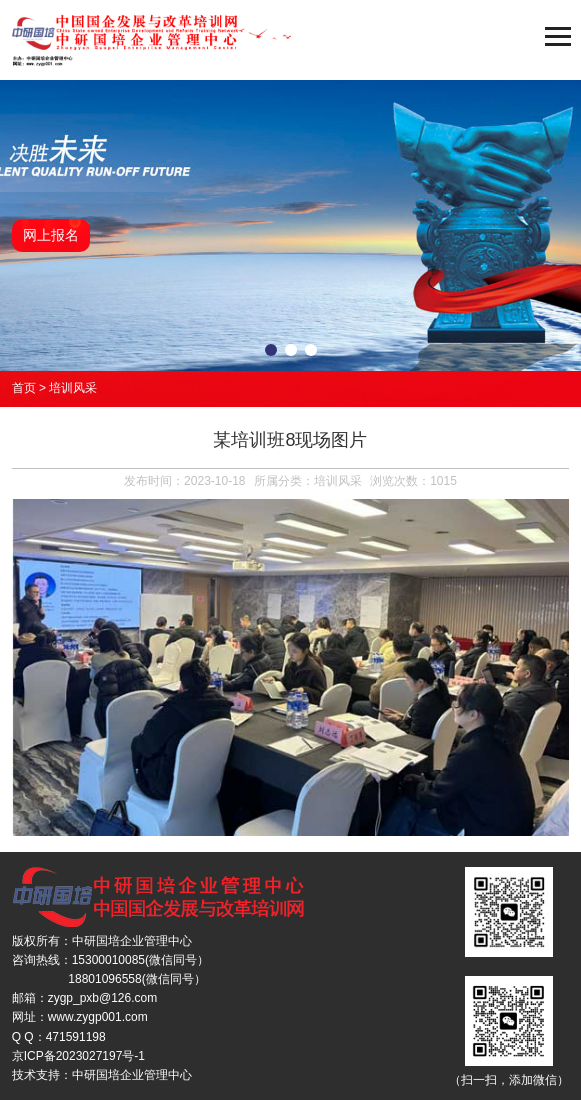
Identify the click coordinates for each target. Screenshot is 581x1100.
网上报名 (51, 235)
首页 (24, 388)
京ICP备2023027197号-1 (78, 1056)
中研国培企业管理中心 (132, 1075)
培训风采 (73, 388)
